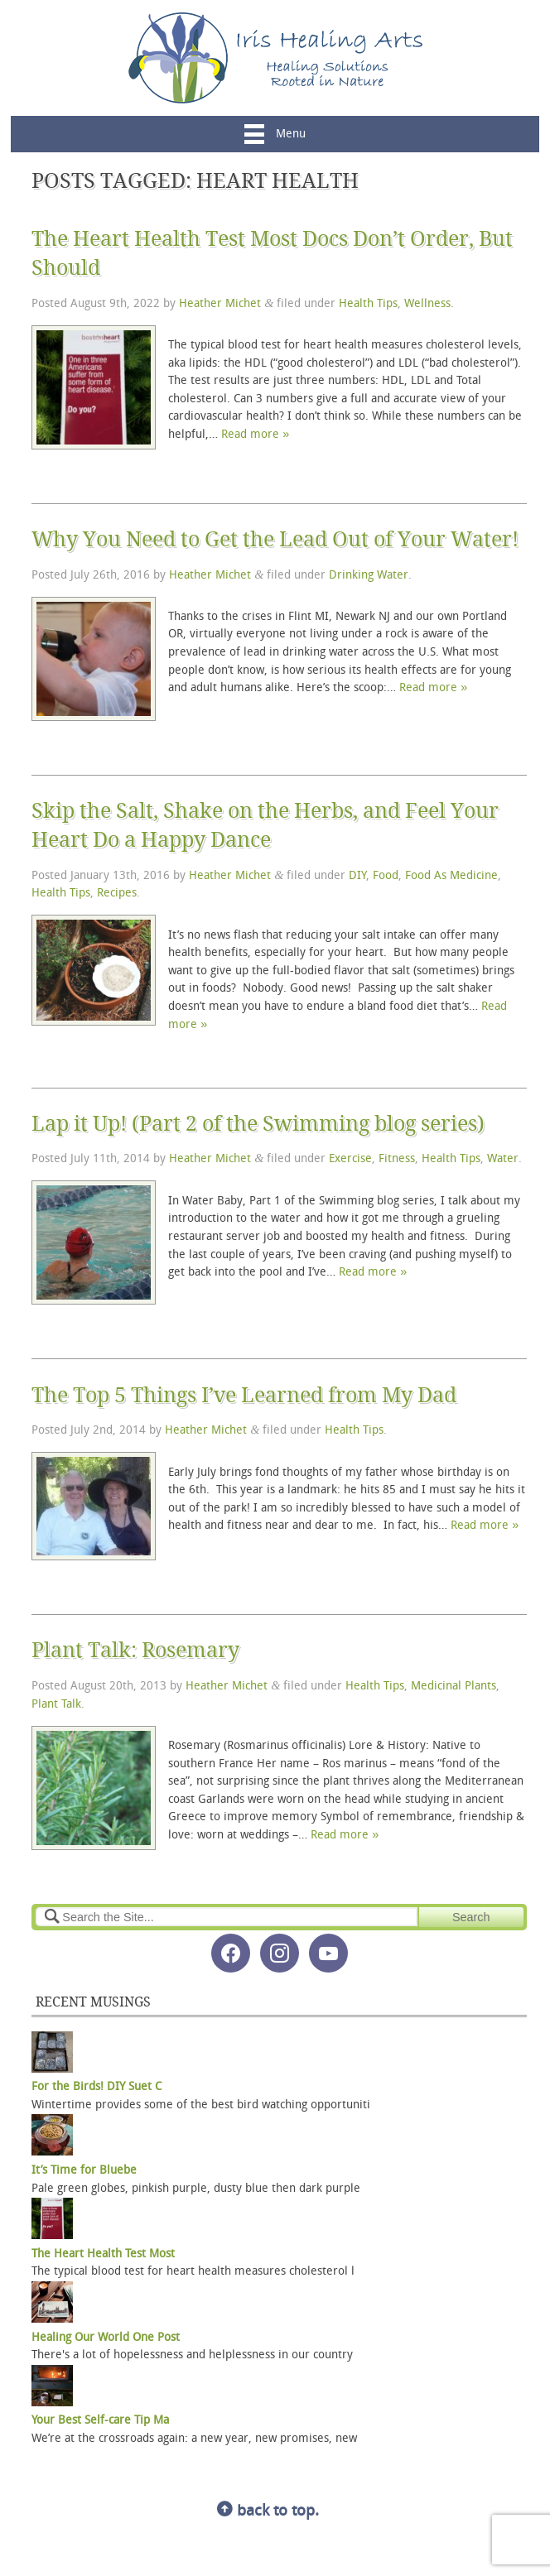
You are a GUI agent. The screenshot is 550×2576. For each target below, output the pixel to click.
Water (503, 1159)
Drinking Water (368, 576)
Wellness (427, 304)
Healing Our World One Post (105, 2338)
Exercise (350, 1159)
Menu (275, 134)
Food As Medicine (451, 876)
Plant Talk (56, 1705)
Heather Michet (220, 304)
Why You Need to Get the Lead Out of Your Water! (275, 539)
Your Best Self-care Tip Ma (100, 2421)
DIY (357, 876)
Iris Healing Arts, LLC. (275, 57)
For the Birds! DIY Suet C (96, 2087)
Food (385, 876)
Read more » (255, 435)
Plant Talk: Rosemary (135, 1650)
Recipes (117, 893)
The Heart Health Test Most (103, 2254)
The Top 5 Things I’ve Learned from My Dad (243, 1395)
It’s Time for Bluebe (84, 2171)
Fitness (397, 1159)
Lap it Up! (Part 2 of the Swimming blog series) (258, 1124)
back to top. (268, 2512)
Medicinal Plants (453, 1686)
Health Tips (368, 304)
